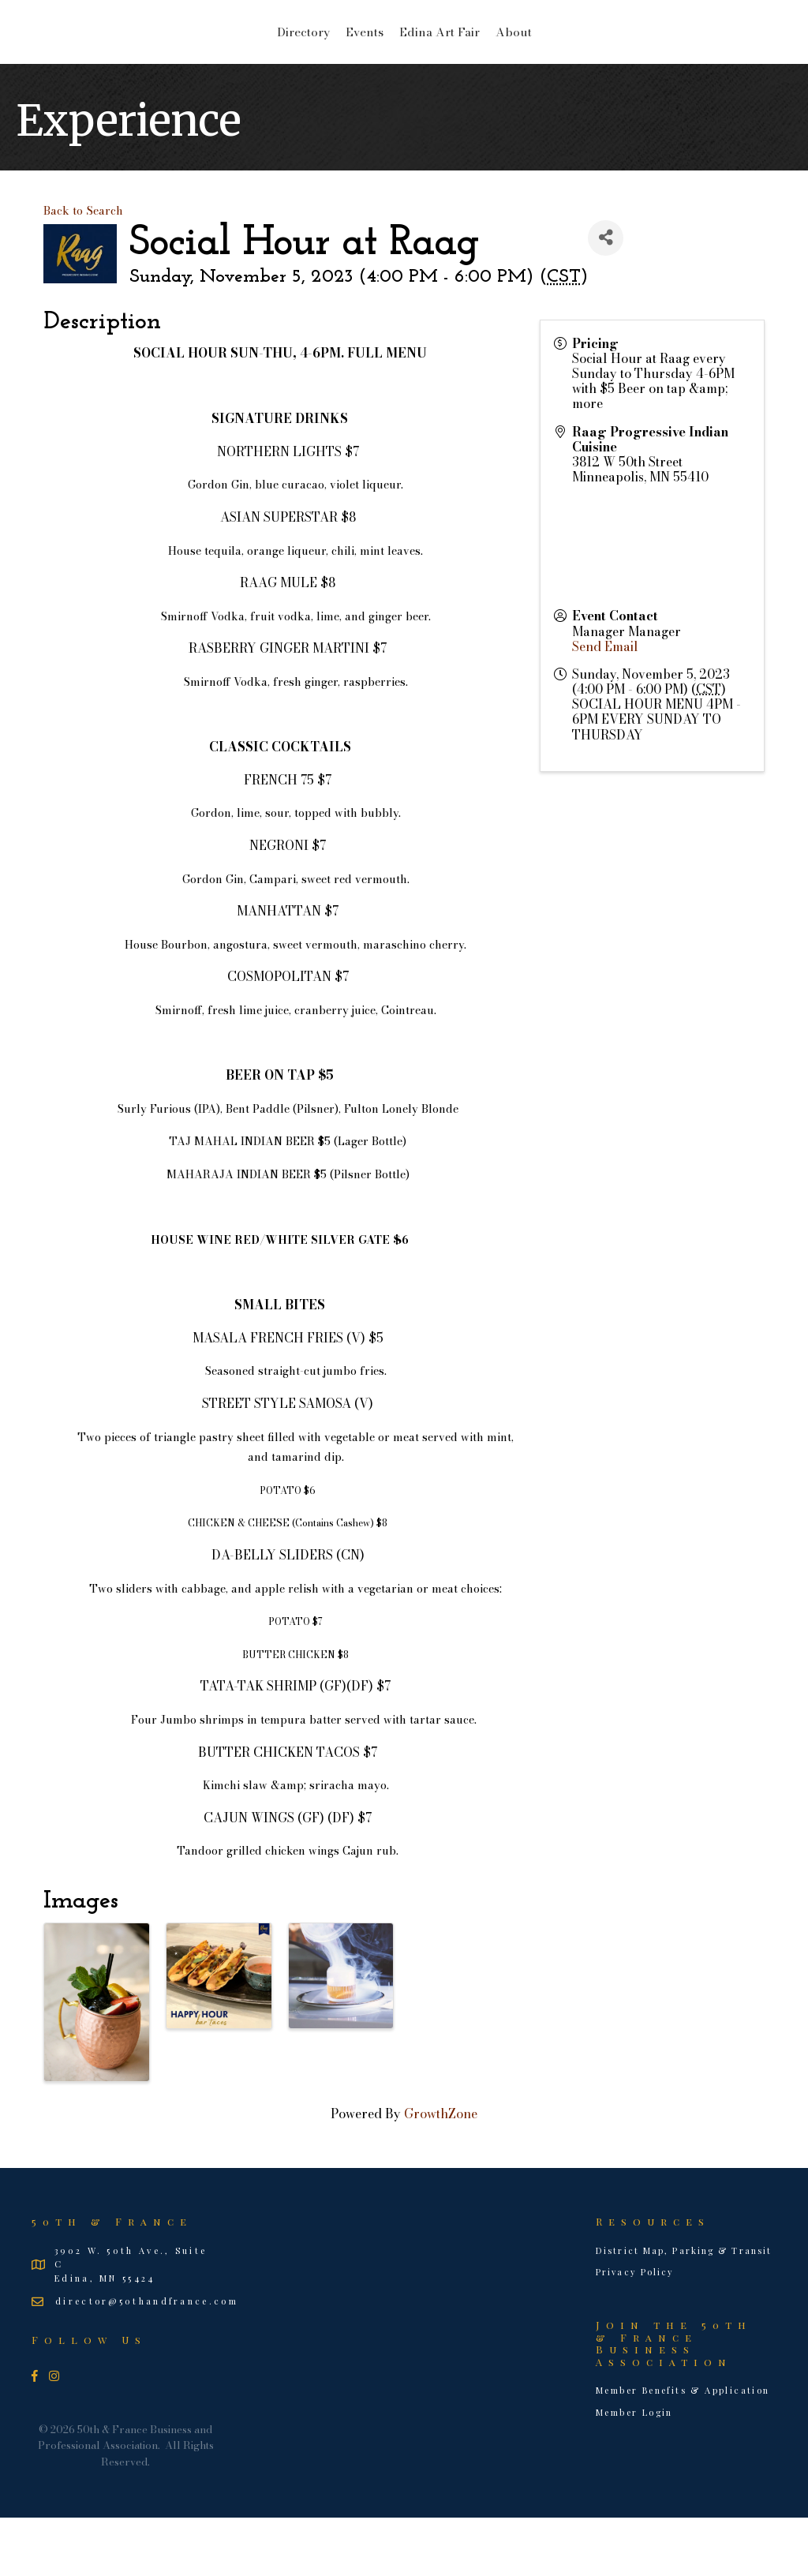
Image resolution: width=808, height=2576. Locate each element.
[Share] (605, 296)
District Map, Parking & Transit (684, 2309)
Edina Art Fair (564, 60)
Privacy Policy (635, 2330)
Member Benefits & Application (683, 2448)
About (638, 60)
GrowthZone (440, 2171)
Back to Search (83, 269)
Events (239, 60)
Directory (178, 60)
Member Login (634, 2471)
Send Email (605, 704)
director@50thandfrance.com (146, 2359)
